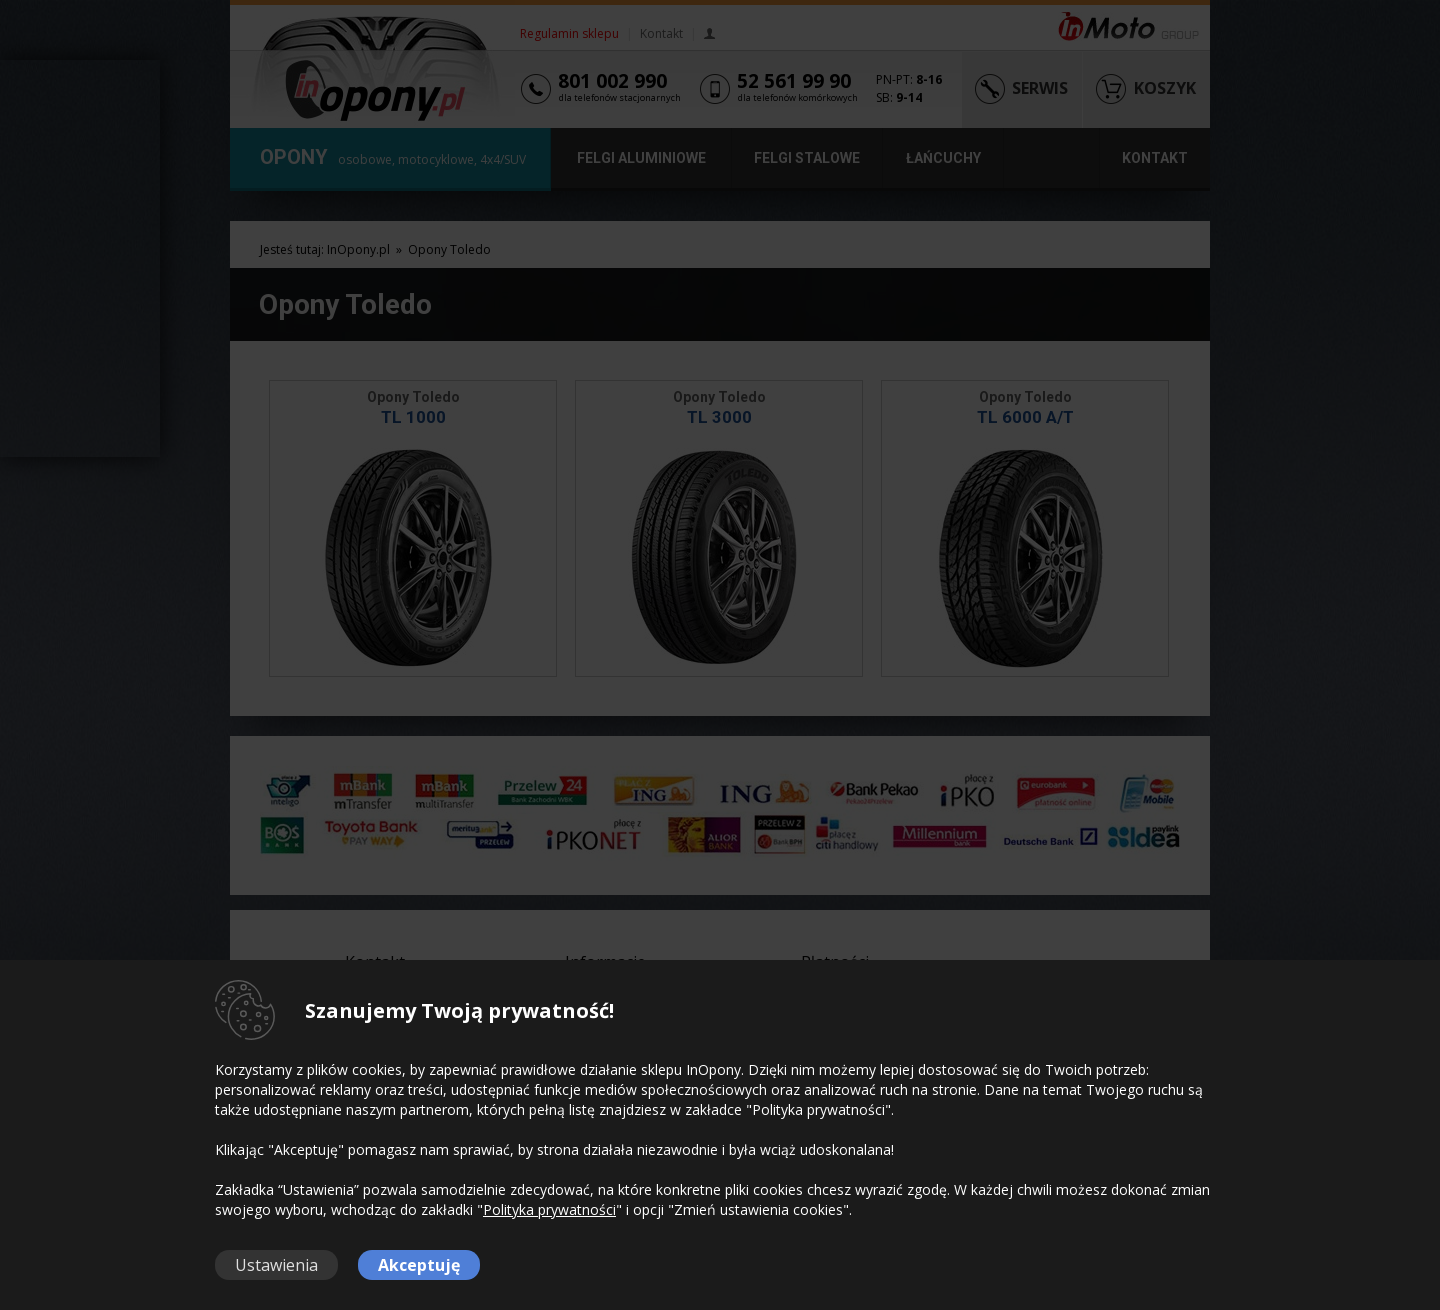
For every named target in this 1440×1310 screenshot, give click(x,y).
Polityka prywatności (549, 1209)
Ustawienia (276, 1265)
